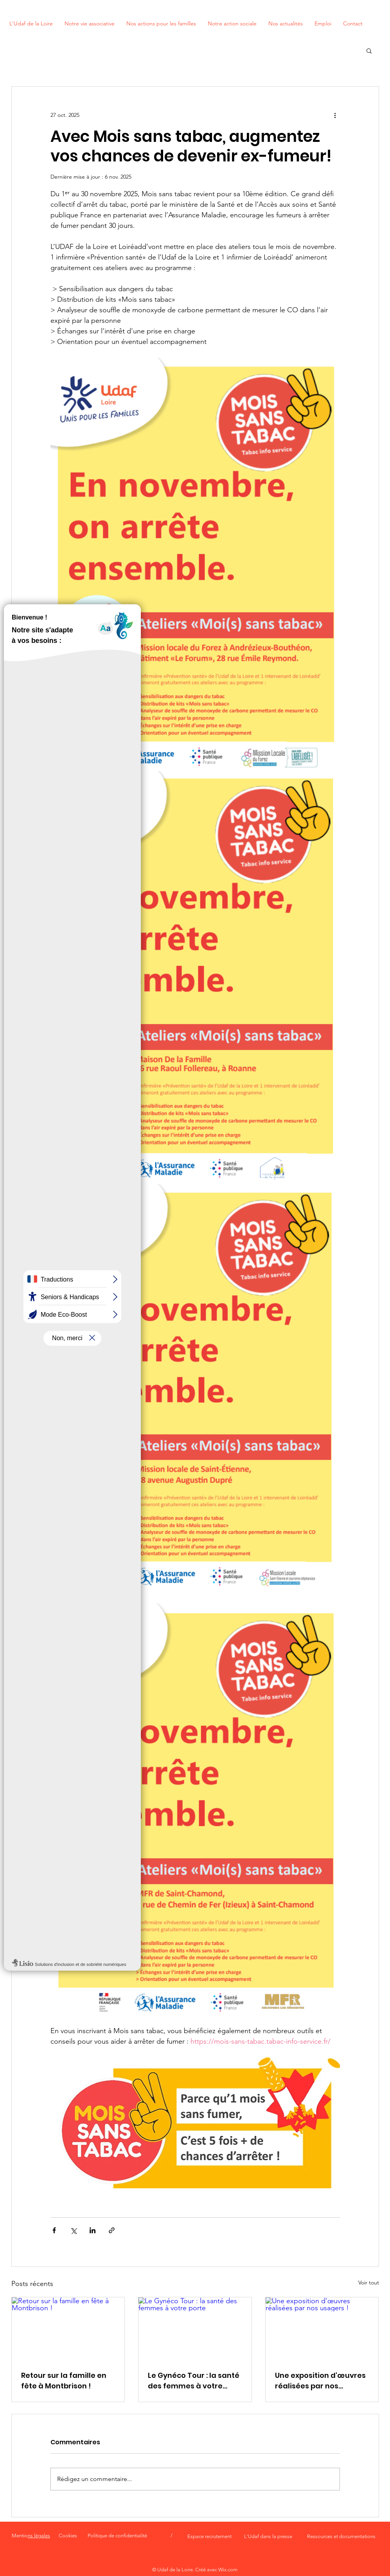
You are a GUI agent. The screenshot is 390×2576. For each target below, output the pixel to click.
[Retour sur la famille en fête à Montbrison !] (68, 2329)
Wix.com (227, 2569)
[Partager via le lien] (111, 2230)
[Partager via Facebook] (54, 2230)
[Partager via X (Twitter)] (73, 2230)
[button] (369, 50)
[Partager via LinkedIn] (92, 2230)
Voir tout (368, 2282)
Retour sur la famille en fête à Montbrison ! (63, 2380)
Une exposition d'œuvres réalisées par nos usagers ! (320, 2380)
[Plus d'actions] (335, 115)
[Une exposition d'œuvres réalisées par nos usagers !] (322, 2329)
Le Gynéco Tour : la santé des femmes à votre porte (193, 2380)
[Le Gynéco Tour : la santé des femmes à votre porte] (195, 2329)
